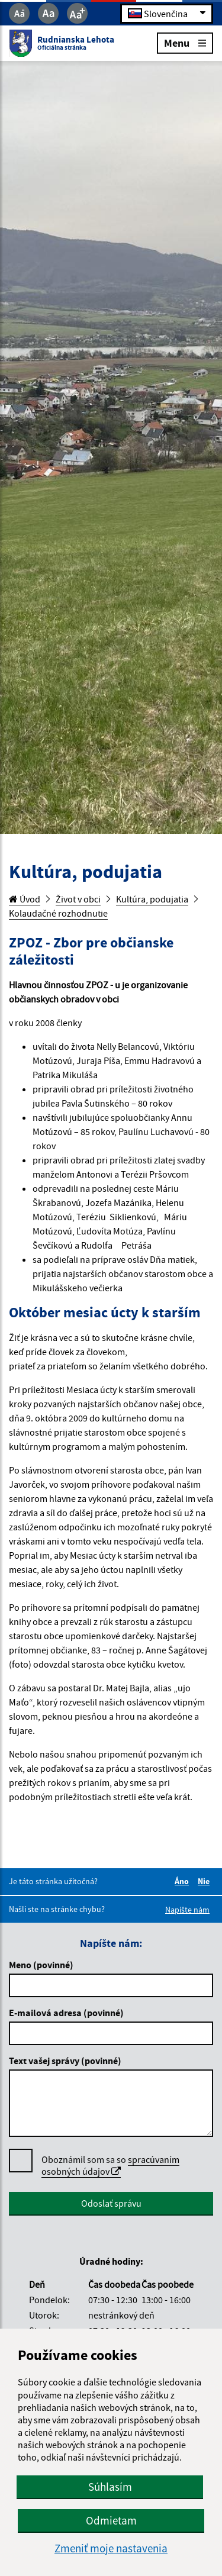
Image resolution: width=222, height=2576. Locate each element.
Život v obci (78, 899)
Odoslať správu (111, 2203)
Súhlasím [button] (110, 2487)
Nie (205, 1881)
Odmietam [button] (111, 2520)
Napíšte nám (187, 1909)
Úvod (24, 899)
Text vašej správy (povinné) (65, 2060)
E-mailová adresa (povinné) (66, 2013)
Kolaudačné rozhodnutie (58, 913)
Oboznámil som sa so (110, 2165)
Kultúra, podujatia (152, 899)
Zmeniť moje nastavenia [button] (111, 2548)
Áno (183, 1881)
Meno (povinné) (41, 1965)
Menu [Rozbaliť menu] (185, 42)
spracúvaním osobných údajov (110, 2165)
